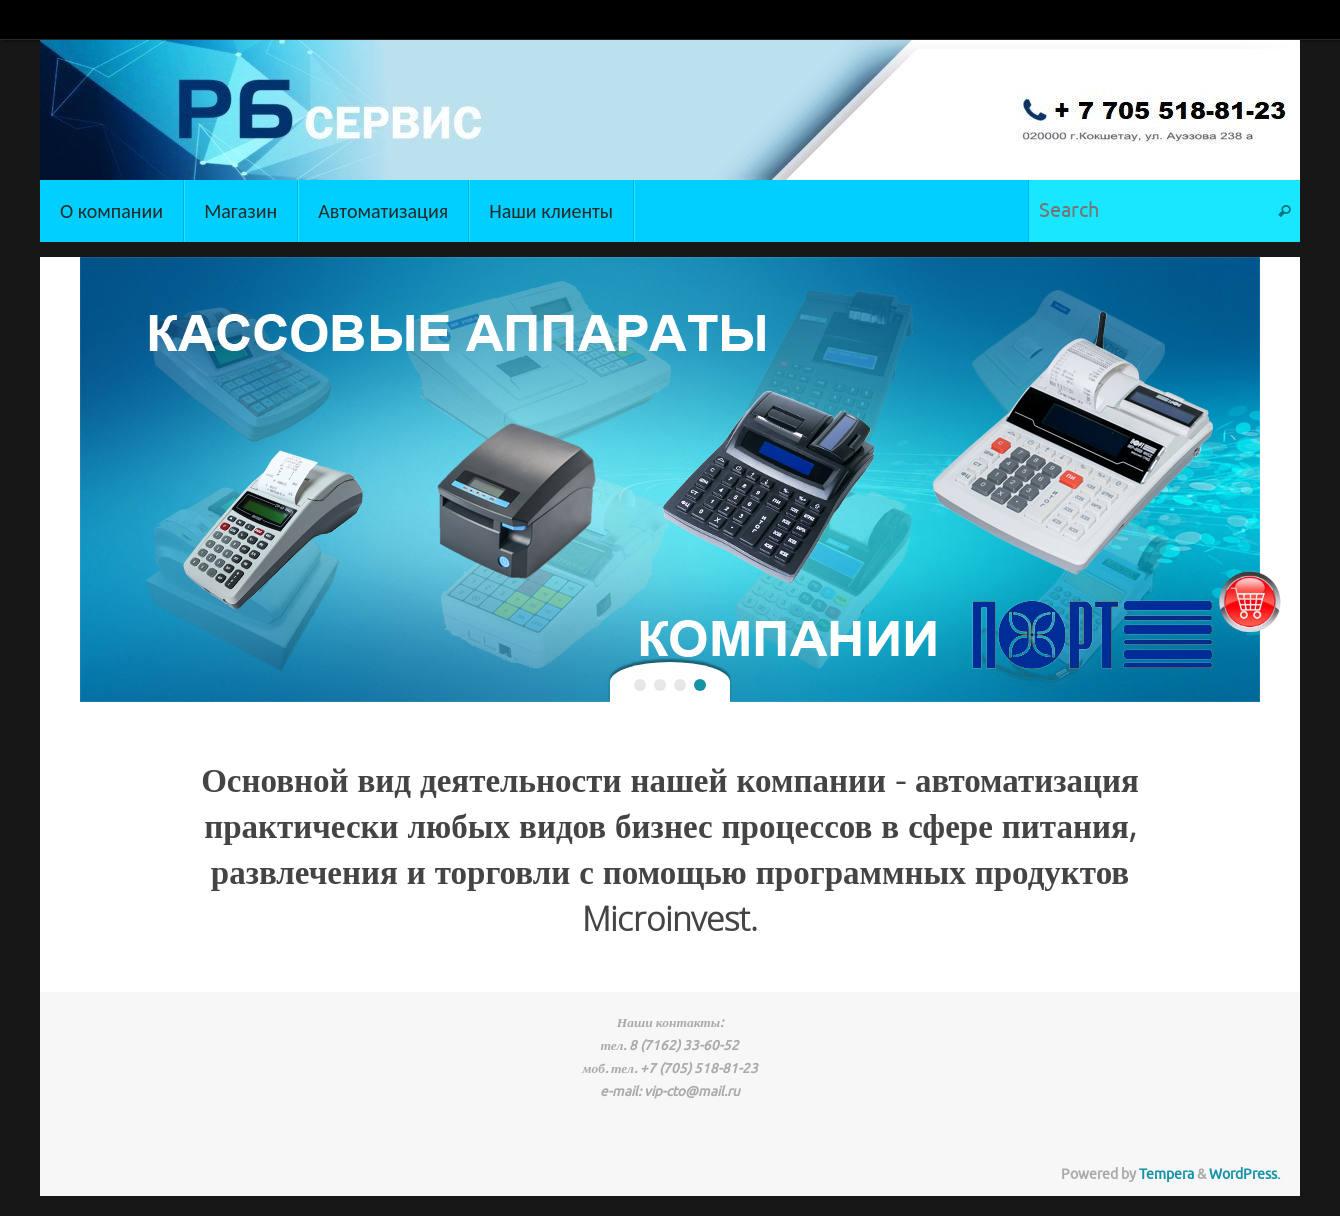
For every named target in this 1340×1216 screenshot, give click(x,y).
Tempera (1166, 1174)
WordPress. (1244, 1174)
